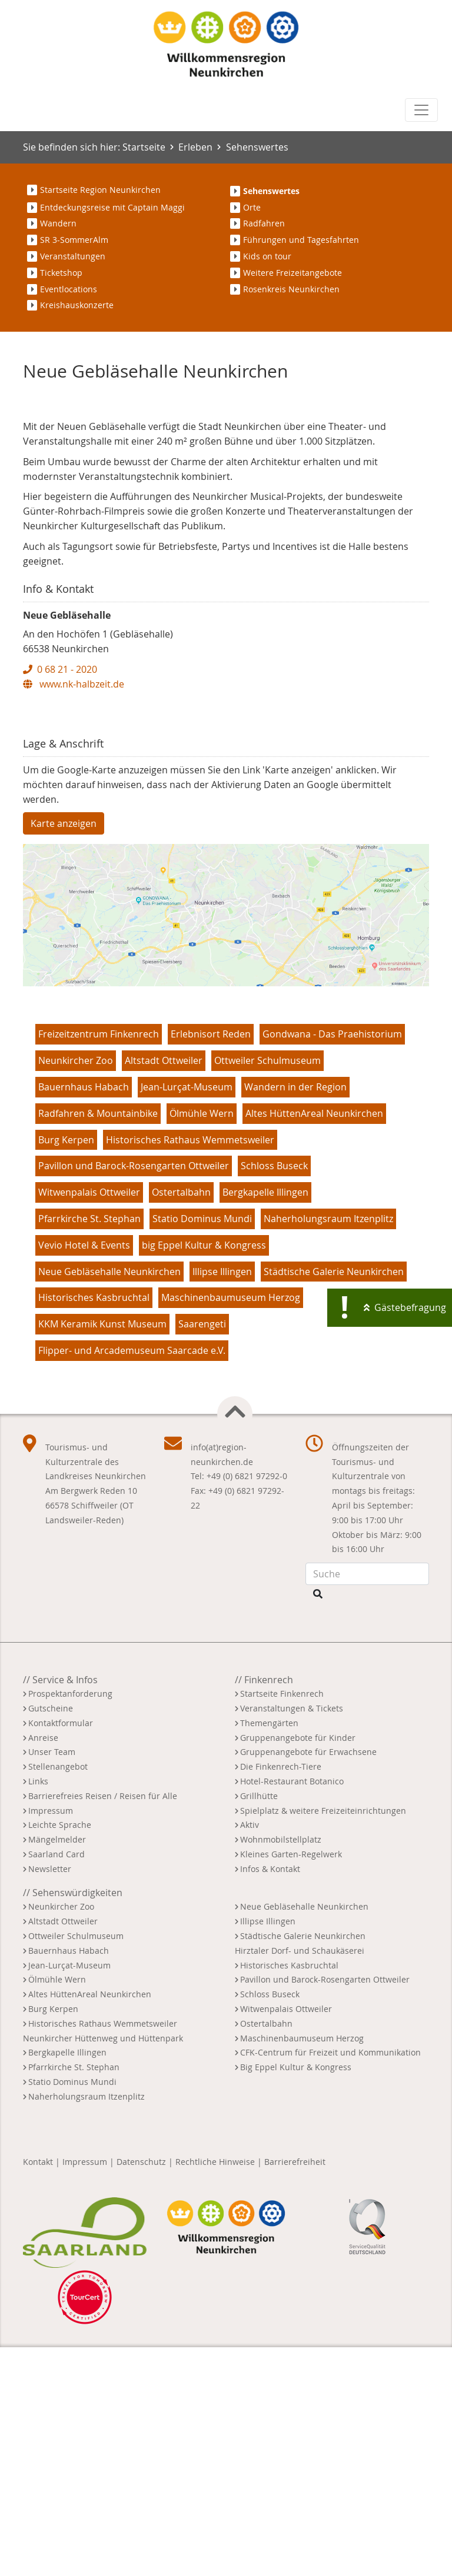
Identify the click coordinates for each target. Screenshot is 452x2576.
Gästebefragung (410, 1307)
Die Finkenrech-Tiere (280, 1994)
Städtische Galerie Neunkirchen (334, 1499)
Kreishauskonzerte (77, 305)
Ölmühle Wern (202, 1341)
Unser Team (51, 1980)
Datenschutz (141, 2389)
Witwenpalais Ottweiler (89, 1420)
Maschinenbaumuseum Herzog (230, 1525)
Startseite (143, 147)
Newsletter (49, 2097)
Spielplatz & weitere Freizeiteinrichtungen (323, 2038)
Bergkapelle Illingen (265, 1420)
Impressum (50, 2038)
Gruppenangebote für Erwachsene (308, 1980)
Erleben (195, 147)
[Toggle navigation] (421, 110)
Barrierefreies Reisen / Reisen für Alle (102, 2024)
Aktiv (249, 2052)
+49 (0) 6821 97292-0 (247, 1704)
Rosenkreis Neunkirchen (291, 289)
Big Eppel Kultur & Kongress (295, 2295)
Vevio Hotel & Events (84, 1473)
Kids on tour (267, 256)
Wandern (58, 223)
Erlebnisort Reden (211, 1262)
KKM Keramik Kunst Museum (102, 1552)
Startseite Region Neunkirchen (100, 189)
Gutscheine (50, 1936)
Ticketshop (61, 272)
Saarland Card (56, 2082)
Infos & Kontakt (270, 2097)
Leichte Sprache (59, 2052)
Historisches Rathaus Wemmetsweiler (190, 1368)
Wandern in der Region (295, 1315)
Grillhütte (259, 2024)
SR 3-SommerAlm (74, 239)
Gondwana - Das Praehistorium (332, 1262)
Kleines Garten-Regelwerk (291, 2082)
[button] (53, 527)
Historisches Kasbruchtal (93, 1525)
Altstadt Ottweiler (163, 1288)
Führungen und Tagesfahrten (301, 239)
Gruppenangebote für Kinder (297, 1965)
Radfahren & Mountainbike (98, 1341)
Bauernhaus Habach (83, 1315)
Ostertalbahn (181, 1420)
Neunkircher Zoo (75, 1288)
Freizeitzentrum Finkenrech (98, 1262)
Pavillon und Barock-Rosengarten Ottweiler (133, 1394)
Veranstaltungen (72, 256)
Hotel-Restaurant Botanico (292, 2009)
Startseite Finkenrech (282, 1921)
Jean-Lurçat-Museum (186, 1315)
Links (38, 2009)
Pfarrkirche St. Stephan (89, 1446)
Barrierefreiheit (294, 2389)
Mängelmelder (57, 2067)
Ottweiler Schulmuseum (267, 1288)
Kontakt (38, 2389)
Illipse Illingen (222, 1499)
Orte (252, 207)
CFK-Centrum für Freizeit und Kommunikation (330, 2281)
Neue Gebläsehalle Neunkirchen (109, 1499)
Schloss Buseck (274, 1394)
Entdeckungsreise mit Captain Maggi (112, 207)
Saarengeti (202, 1552)
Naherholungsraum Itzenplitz (328, 1446)
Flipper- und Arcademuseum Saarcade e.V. (131, 1578)
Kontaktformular (60, 1951)
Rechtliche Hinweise (215, 2389)
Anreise (43, 1965)
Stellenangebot (58, 1994)
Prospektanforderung (70, 1921)
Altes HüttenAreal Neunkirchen (314, 1341)
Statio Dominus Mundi (202, 1446)
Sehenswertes (257, 147)
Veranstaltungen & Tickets (291, 1936)
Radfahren (264, 223)
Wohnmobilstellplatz (280, 2067)
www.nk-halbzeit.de (73, 912)
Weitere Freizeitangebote (292, 272)
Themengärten (269, 1951)
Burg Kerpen (66, 1368)
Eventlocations (68, 289)
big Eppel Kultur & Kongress (204, 1473)
